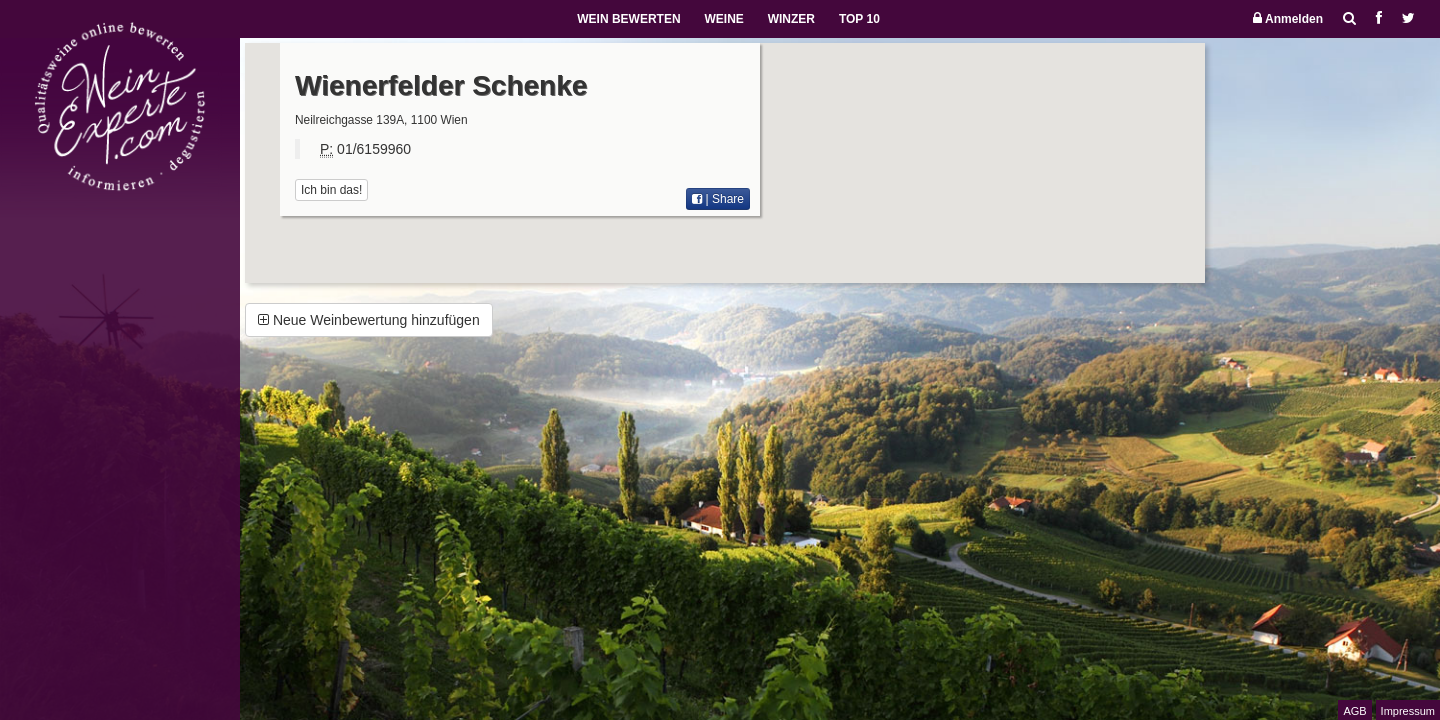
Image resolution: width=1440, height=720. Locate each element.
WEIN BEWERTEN (628, 19)
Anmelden (1288, 18)
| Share (718, 199)
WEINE (723, 19)
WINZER (791, 19)
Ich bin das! (331, 190)
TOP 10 (859, 19)
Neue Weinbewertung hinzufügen (369, 320)
